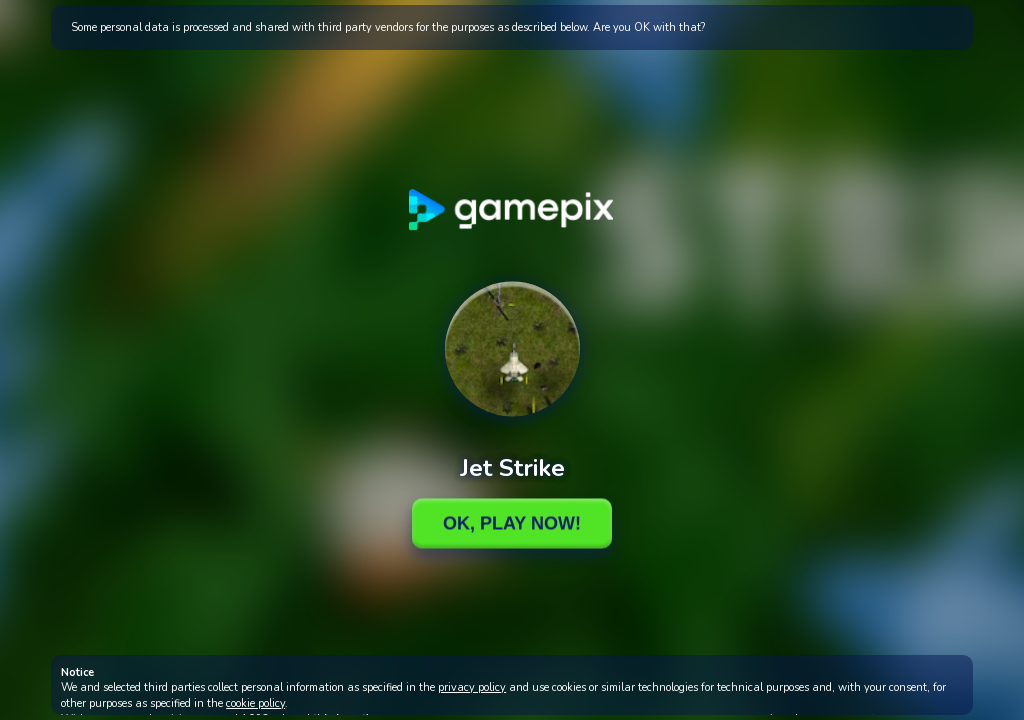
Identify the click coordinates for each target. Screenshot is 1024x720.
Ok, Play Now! (512, 523)
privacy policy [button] (472, 687)
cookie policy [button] (255, 703)
